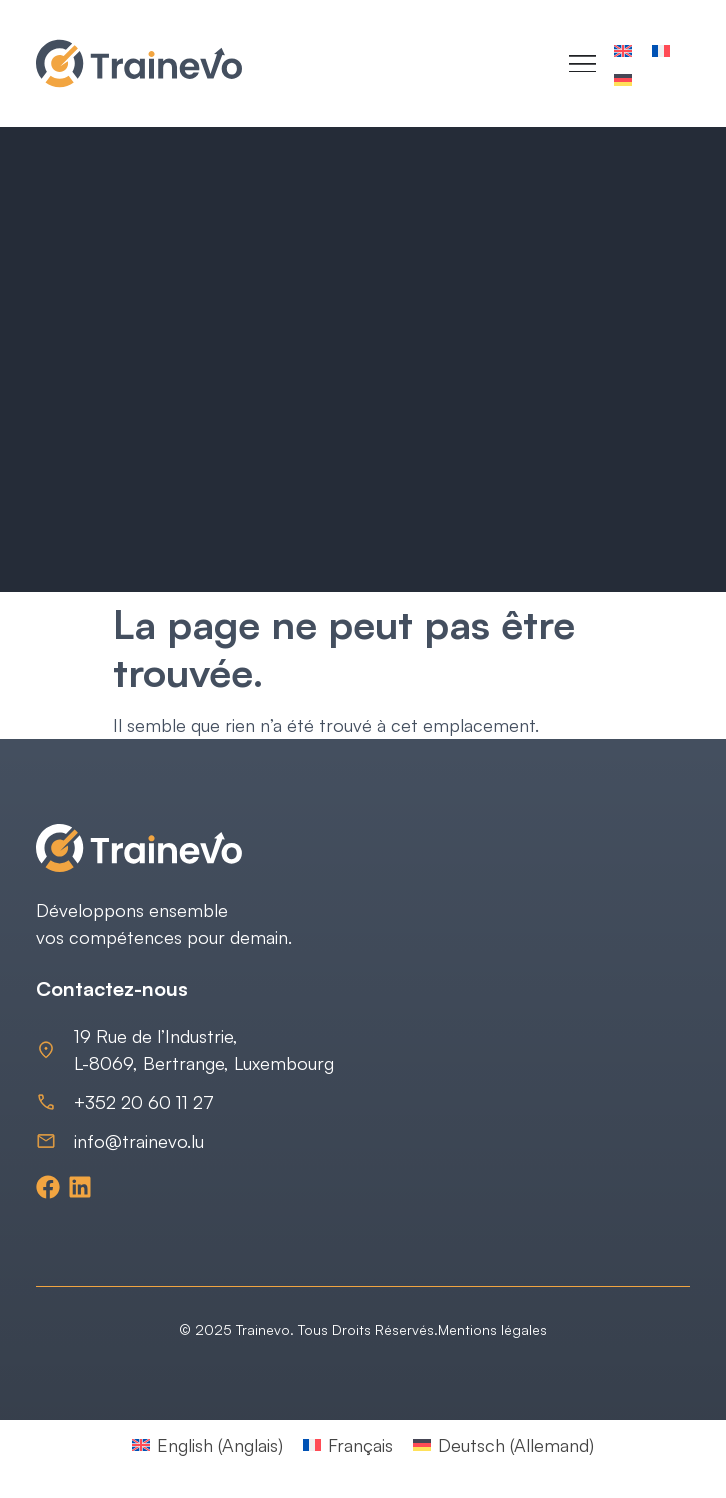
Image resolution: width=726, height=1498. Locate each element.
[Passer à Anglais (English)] (207, 1444)
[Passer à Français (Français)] (348, 1444)
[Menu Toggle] (582, 64)
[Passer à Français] (661, 49)
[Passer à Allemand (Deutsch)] (503, 1444)
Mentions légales (492, 1329)
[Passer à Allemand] (623, 78)
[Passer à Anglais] (623, 49)
